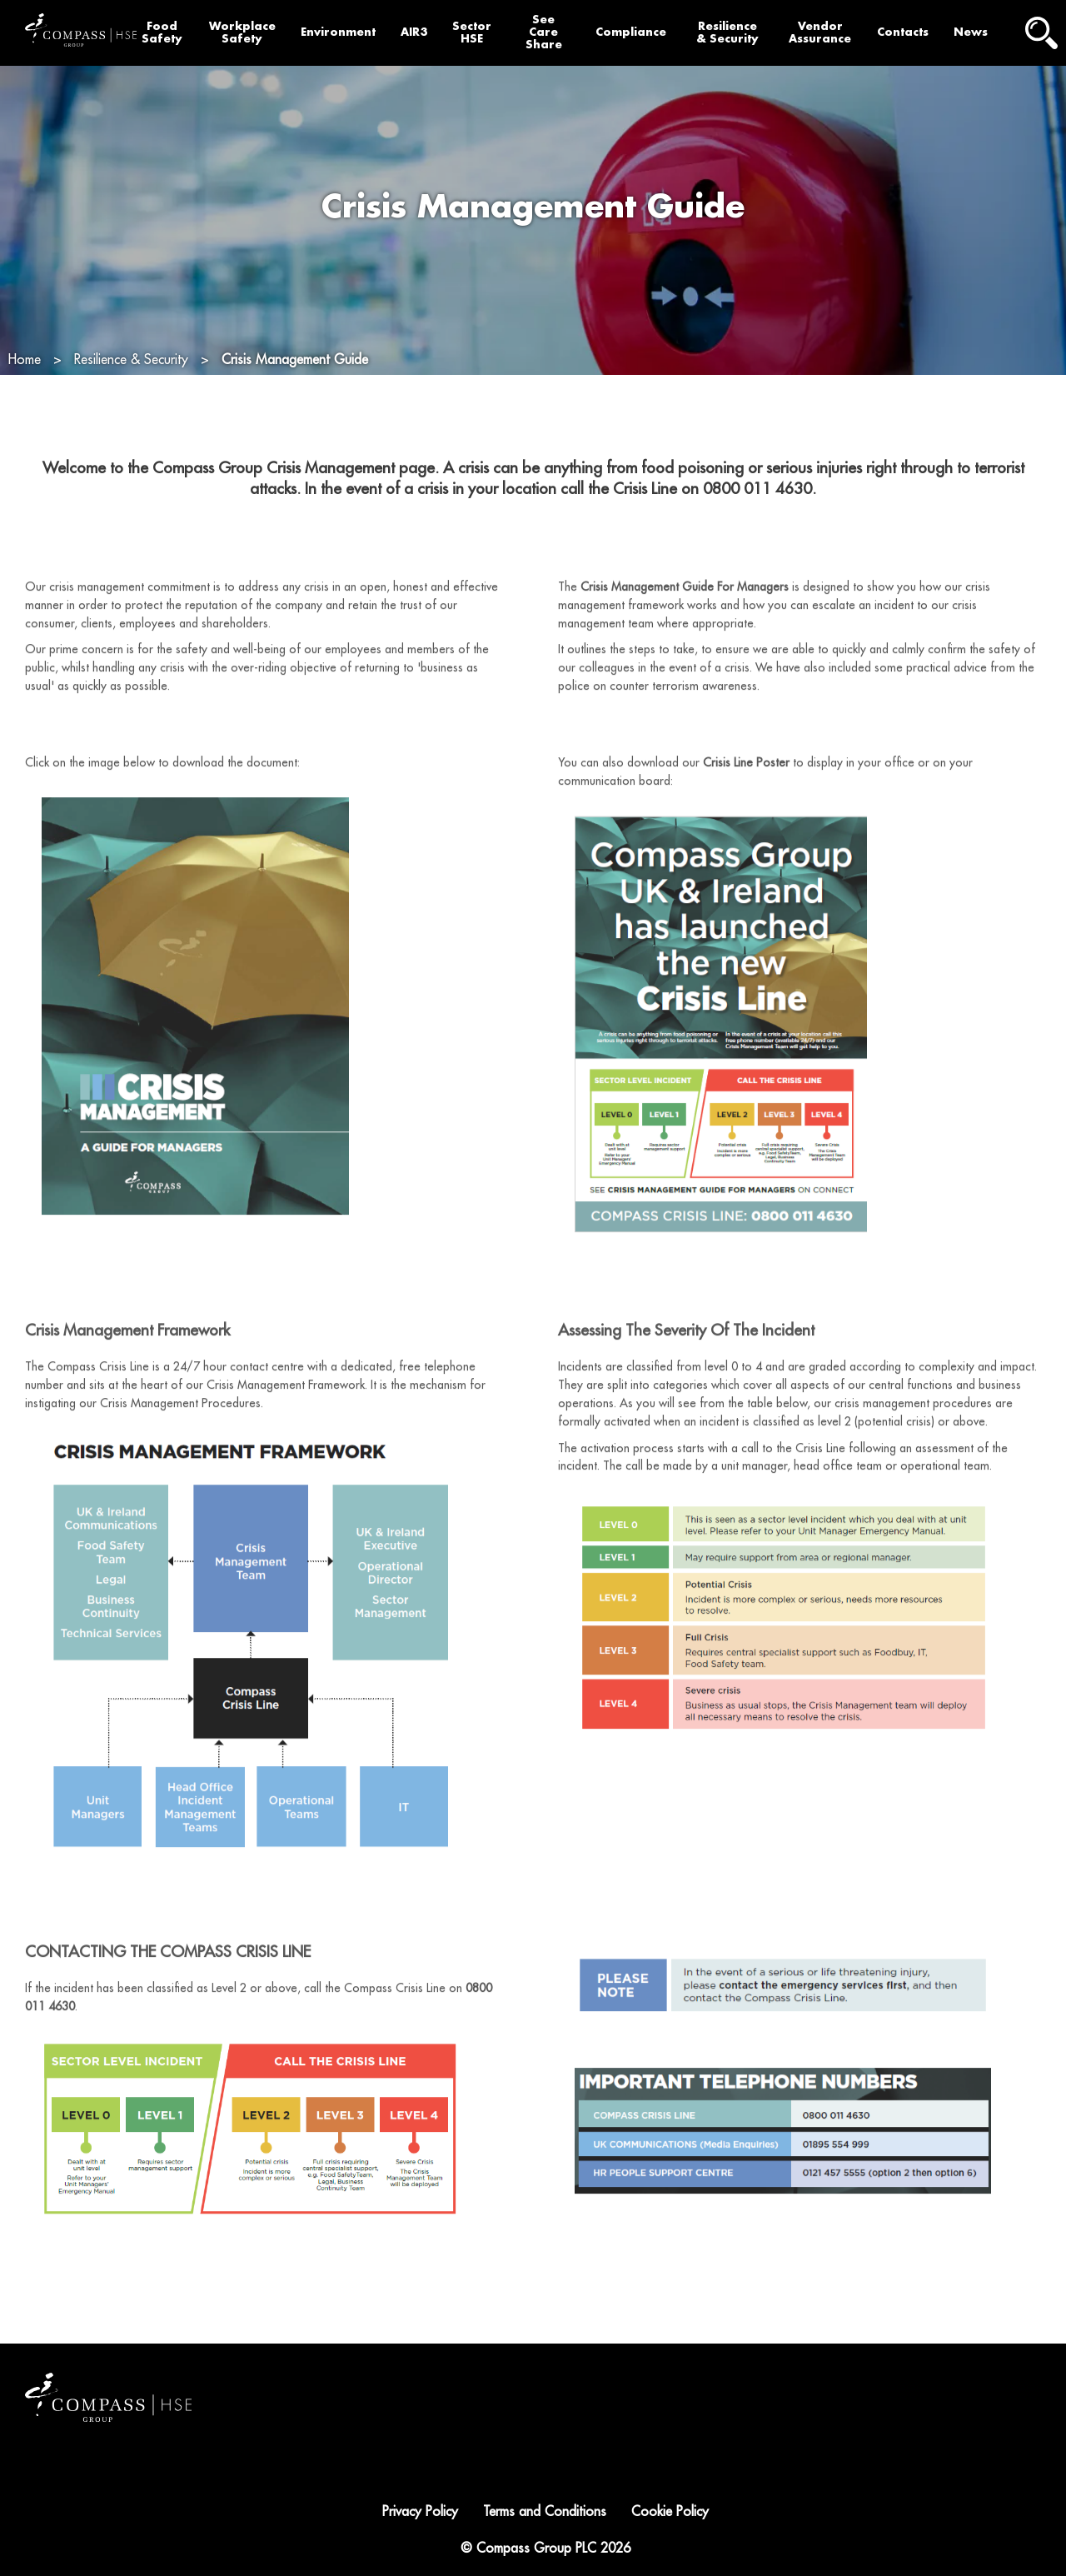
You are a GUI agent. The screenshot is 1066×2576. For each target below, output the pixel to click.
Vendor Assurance (820, 32)
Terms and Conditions (544, 2512)
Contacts (903, 32)
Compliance (630, 32)
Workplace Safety (242, 32)
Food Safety (162, 32)
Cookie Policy (670, 2512)
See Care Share (544, 32)
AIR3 (414, 32)
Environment (338, 32)
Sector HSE (471, 32)
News (971, 32)
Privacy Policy (420, 2512)
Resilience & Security (727, 32)
